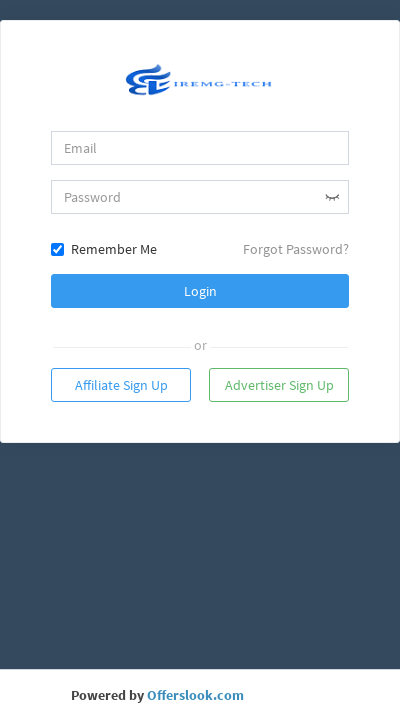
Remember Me (104, 249)
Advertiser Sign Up (279, 385)
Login (200, 291)
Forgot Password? (296, 249)
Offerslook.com (195, 695)
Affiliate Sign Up (121, 385)
